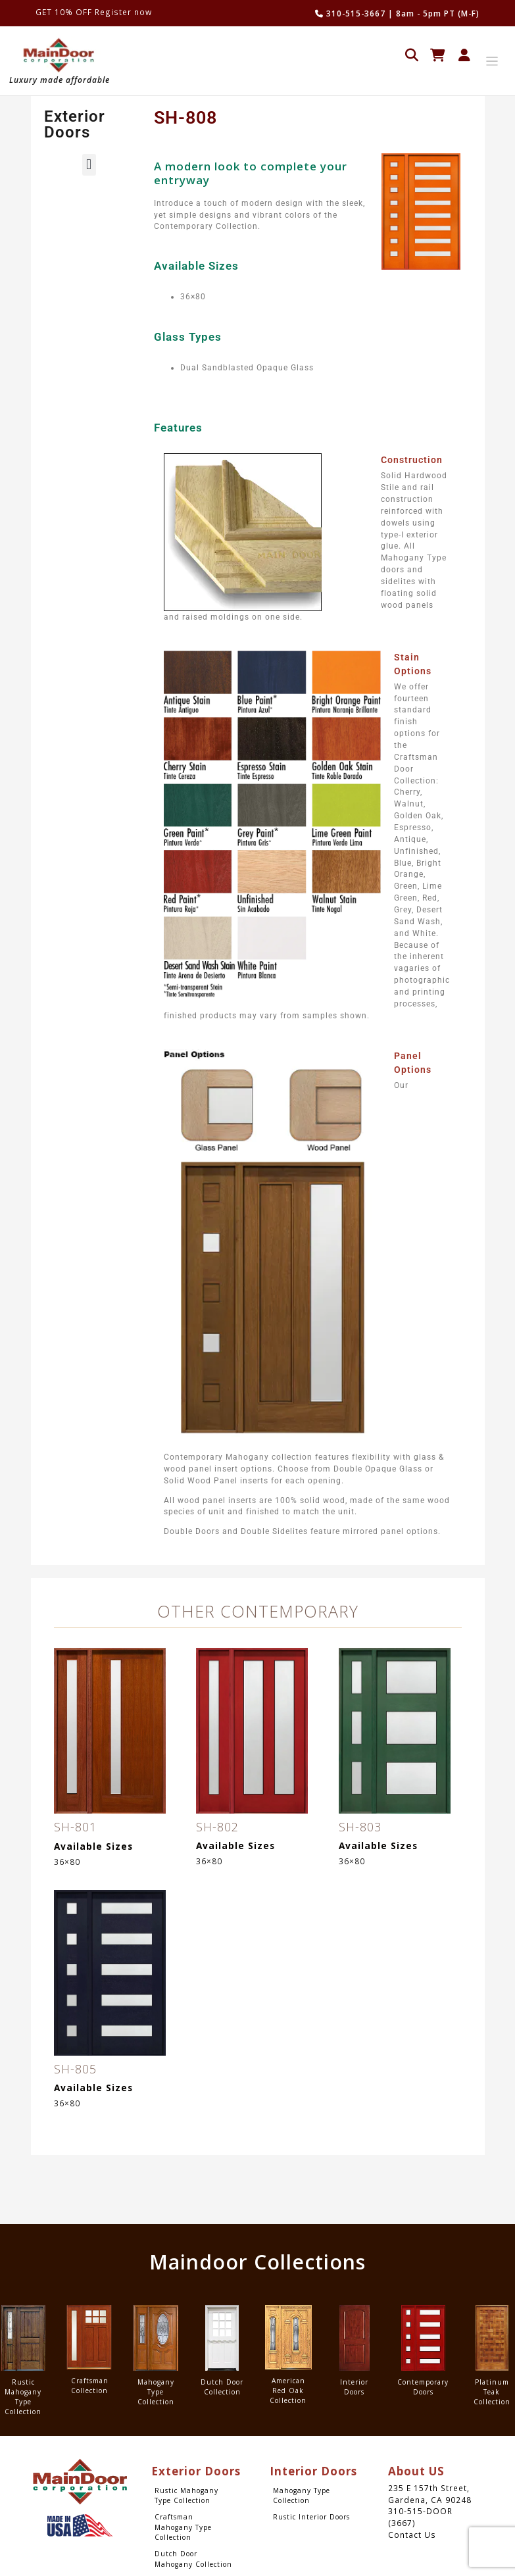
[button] (88, 165)
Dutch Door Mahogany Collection (193, 2558)
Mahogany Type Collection (301, 2495)
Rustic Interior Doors (311, 2516)
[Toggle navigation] (492, 61)
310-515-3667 (350, 13)
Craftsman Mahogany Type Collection (183, 2527)
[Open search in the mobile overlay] (411, 53)
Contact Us (412, 2534)
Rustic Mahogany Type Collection (186, 2495)
